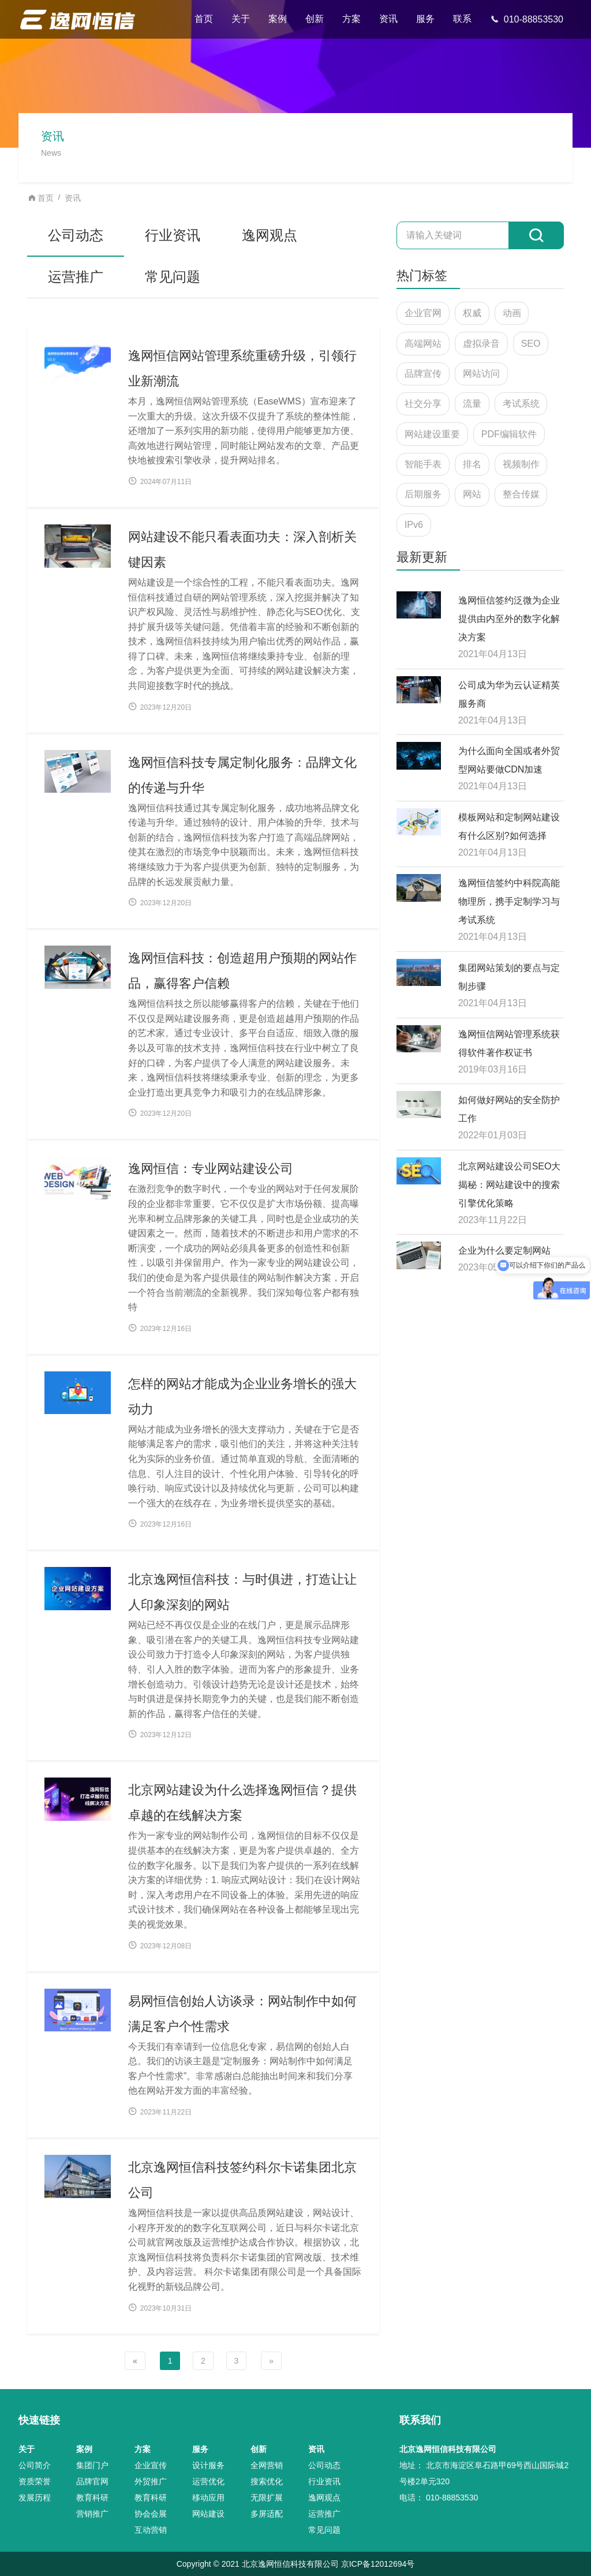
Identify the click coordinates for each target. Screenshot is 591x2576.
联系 (462, 19)
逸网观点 (269, 235)
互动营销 (150, 2529)
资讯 (388, 19)
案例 (277, 19)
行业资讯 (172, 235)
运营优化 (208, 2481)
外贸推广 (150, 2481)
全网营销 (266, 2465)
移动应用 (208, 2497)
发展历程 (34, 2497)
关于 (240, 19)
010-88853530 (526, 19)
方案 (351, 19)
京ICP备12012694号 (378, 2563)
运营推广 (75, 276)
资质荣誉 (34, 2481)
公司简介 (34, 2465)
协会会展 (150, 2513)
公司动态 (75, 235)
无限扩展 (266, 2497)
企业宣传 (150, 2465)
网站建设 (208, 2513)
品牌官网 (92, 2481)
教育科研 (92, 2497)
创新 (314, 19)
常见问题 (172, 276)
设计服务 (208, 2465)
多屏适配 (266, 2513)
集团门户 (92, 2465)
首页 (203, 19)
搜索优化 (266, 2481)
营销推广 (92, 2513)
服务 (425, 19)
